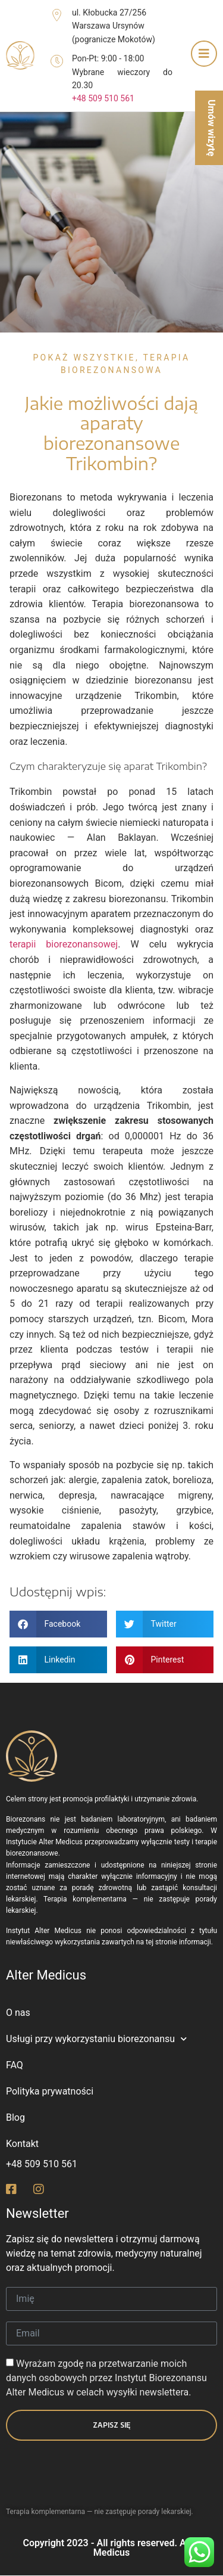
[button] (58, 1624)
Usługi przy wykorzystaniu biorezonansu (96, 2039)
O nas (18, 2012)
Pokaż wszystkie (84, 357)
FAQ (14, 2065)
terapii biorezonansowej (64, 944)
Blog (15, 2117)
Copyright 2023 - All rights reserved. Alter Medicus (111, 2547)
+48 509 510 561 (103, 98)
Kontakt (22, 2143)
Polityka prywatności (49, 2091)
